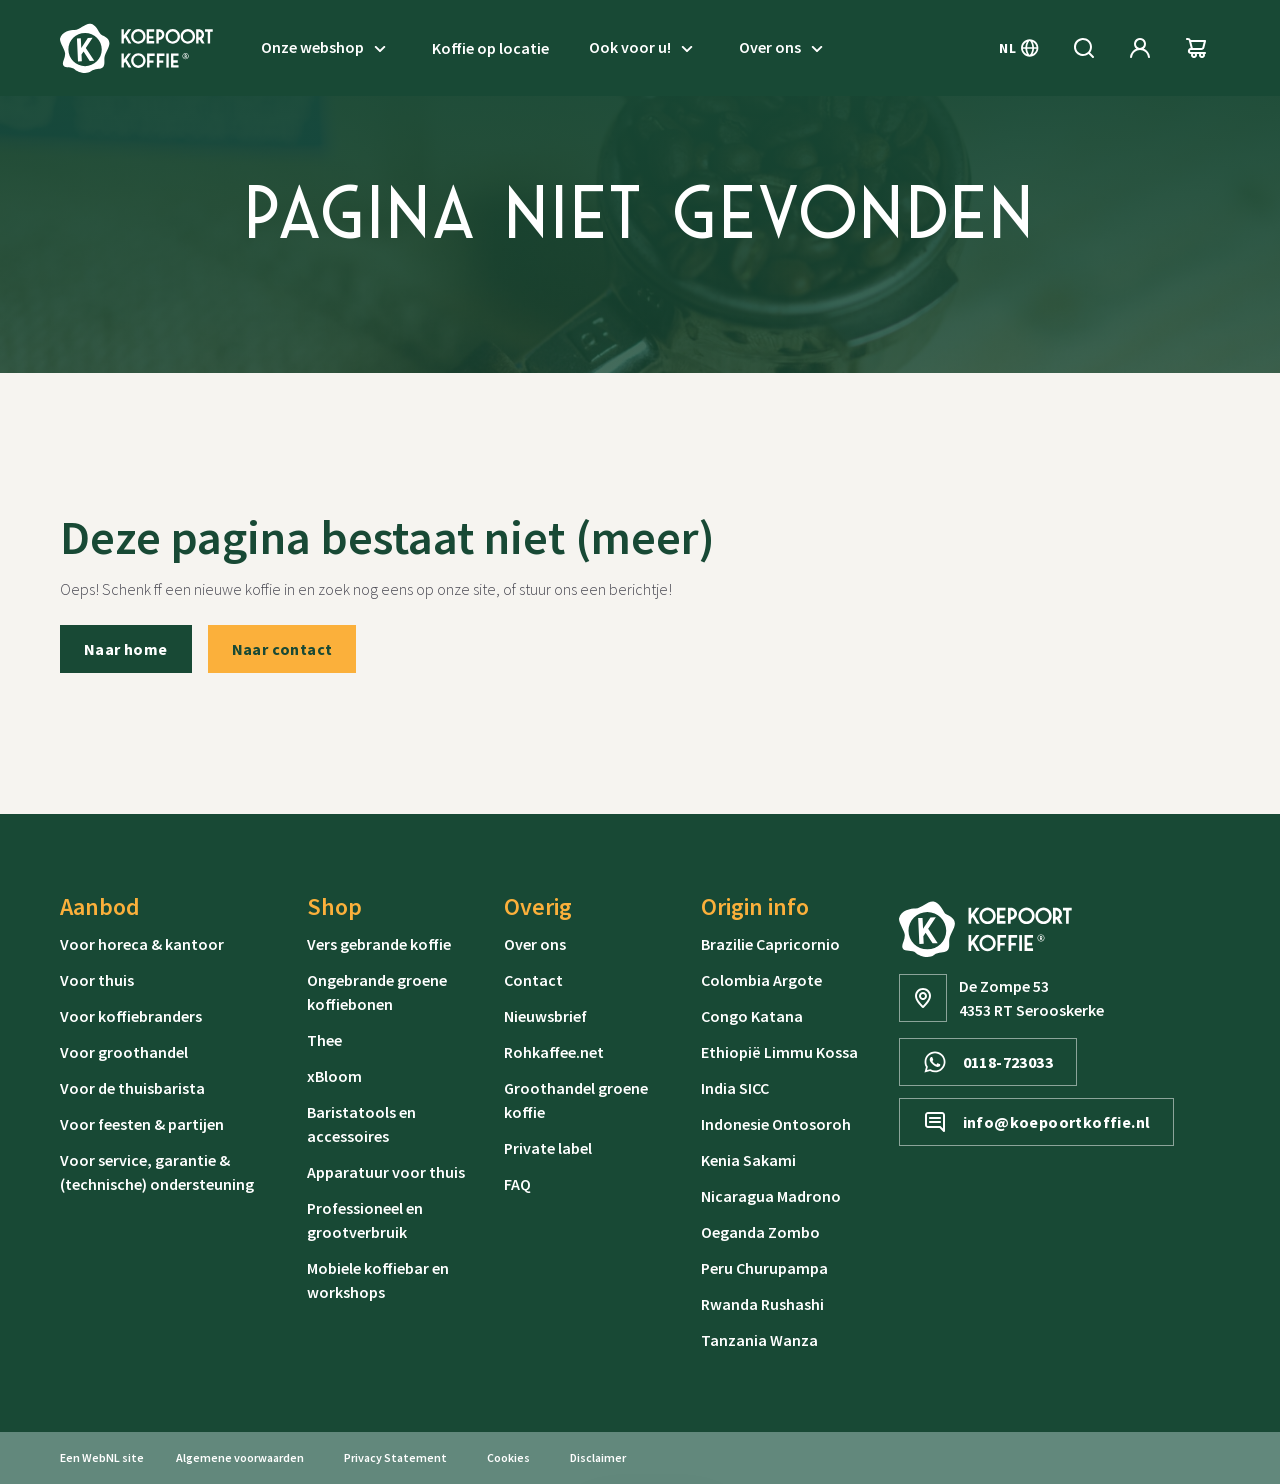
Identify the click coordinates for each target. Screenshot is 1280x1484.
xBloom (334, 1076)
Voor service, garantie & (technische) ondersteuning (157, 1172)
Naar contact (282, 649)
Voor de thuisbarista (132, 1088)
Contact (533, 980)
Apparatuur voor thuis (386, 1172)
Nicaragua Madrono (771, 1196)
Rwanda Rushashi (762, 1304)
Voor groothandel (124, 1052)
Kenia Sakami (748, 1160)
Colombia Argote (761, 980)
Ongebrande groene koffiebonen (377, 992)
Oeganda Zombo (760, 1232)
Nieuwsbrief (545, 1016)
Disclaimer (598, 1457)
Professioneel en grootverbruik (365, 1220)
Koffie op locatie (490, 48)
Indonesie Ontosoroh (776, 1124)
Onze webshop (326, 48)
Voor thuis (97, 980)
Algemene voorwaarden (240, 1457)
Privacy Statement (395, 1457)
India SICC (735, 1088)
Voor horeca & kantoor (142, 944)
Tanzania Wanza (759, 1340)
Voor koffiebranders (131, 1016)
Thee (324, 1040)
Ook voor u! (644, 48)
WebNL (101, 1457)
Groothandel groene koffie (576, 1100)
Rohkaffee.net (554, 1052)
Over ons (784, 48)
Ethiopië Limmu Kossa (779, 1052)
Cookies (508, 1457)
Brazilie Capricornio (770, 944)
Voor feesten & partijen (142, 1124)
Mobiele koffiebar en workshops (378, 1280)
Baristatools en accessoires (361, 1124)
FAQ (517, 1184)
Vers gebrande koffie (379, 944)
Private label (548, 1148)
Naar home (126, 649)
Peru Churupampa (764, 1268)
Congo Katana (752, 1016)
